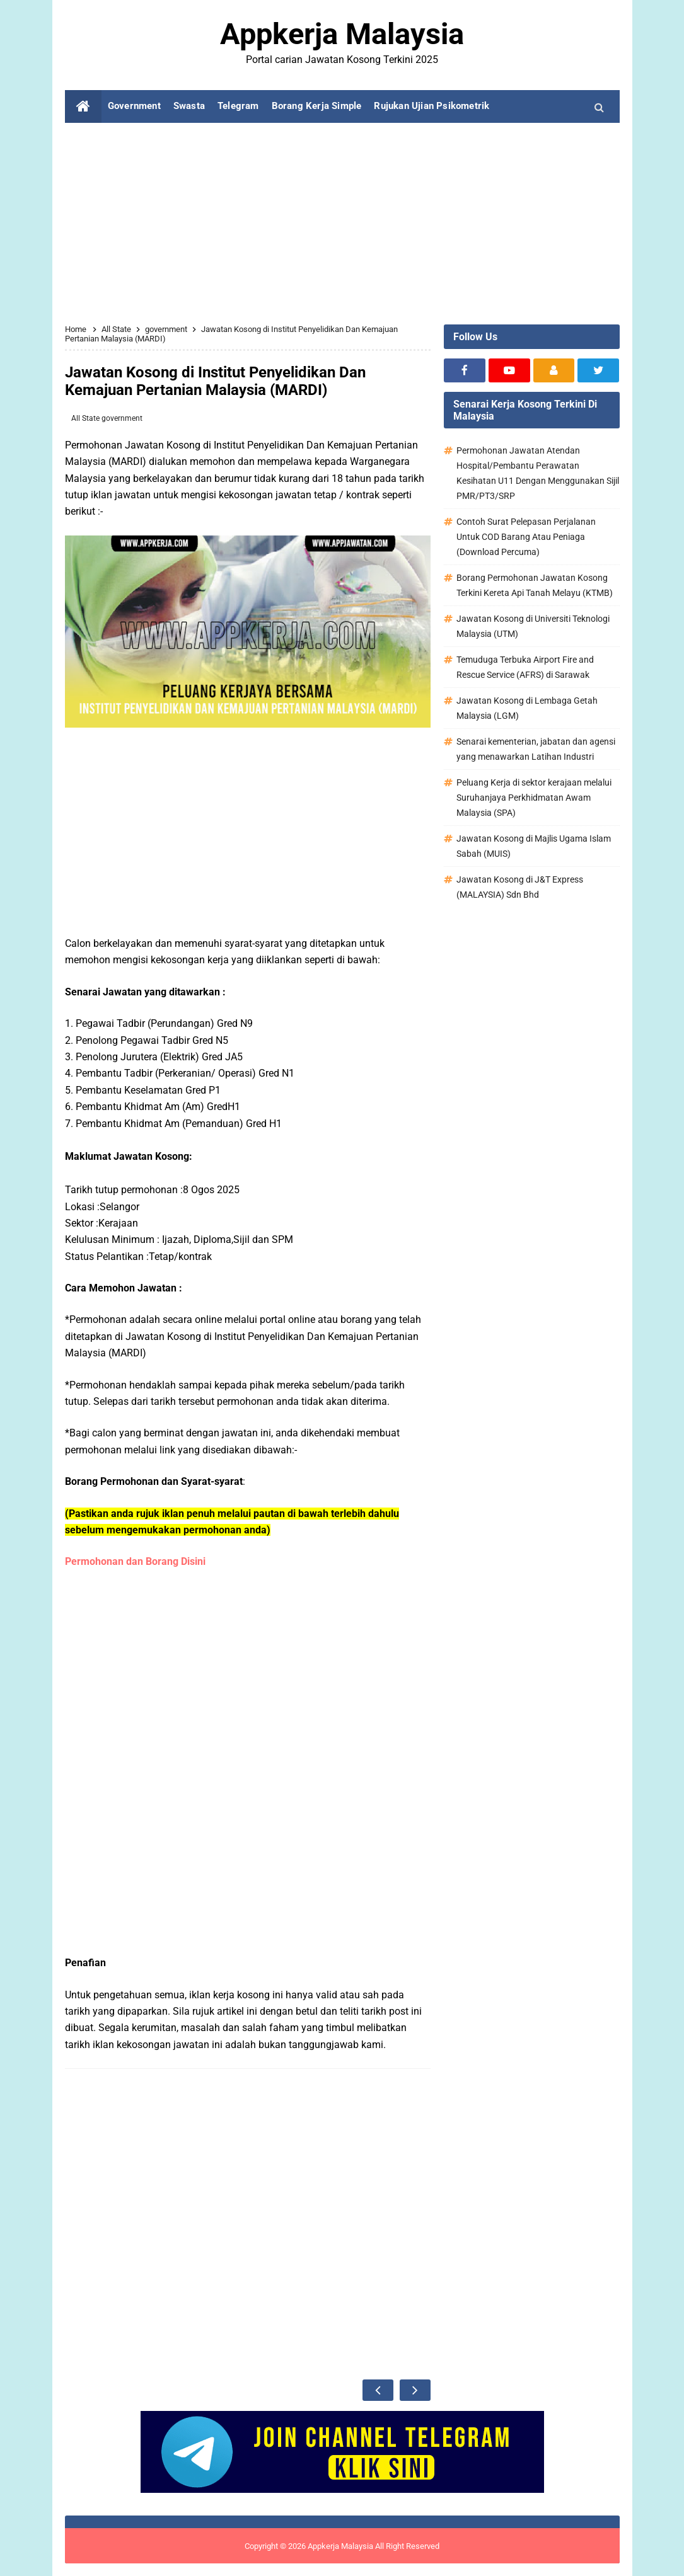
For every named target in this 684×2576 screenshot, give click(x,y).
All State (86, 418)
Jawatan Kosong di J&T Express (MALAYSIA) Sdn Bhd (519, 887)
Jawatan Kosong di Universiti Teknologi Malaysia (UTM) (533, 626)
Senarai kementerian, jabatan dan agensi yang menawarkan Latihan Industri (535, 749)
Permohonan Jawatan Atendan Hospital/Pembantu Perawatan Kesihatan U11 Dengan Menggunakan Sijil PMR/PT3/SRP (537, 473)
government (121, 418)
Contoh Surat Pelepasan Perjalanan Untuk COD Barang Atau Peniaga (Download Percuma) (526, 537)
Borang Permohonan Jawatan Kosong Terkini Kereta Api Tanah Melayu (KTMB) (534, 585)
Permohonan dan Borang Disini (136, 1561)
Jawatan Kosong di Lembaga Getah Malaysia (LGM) (527, 708)
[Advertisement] (342, 223)
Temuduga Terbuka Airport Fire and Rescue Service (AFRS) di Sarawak (525, 667)
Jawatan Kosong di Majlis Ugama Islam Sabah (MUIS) (533, 846)
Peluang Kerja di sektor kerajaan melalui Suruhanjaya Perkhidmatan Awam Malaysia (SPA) (534, 797)
